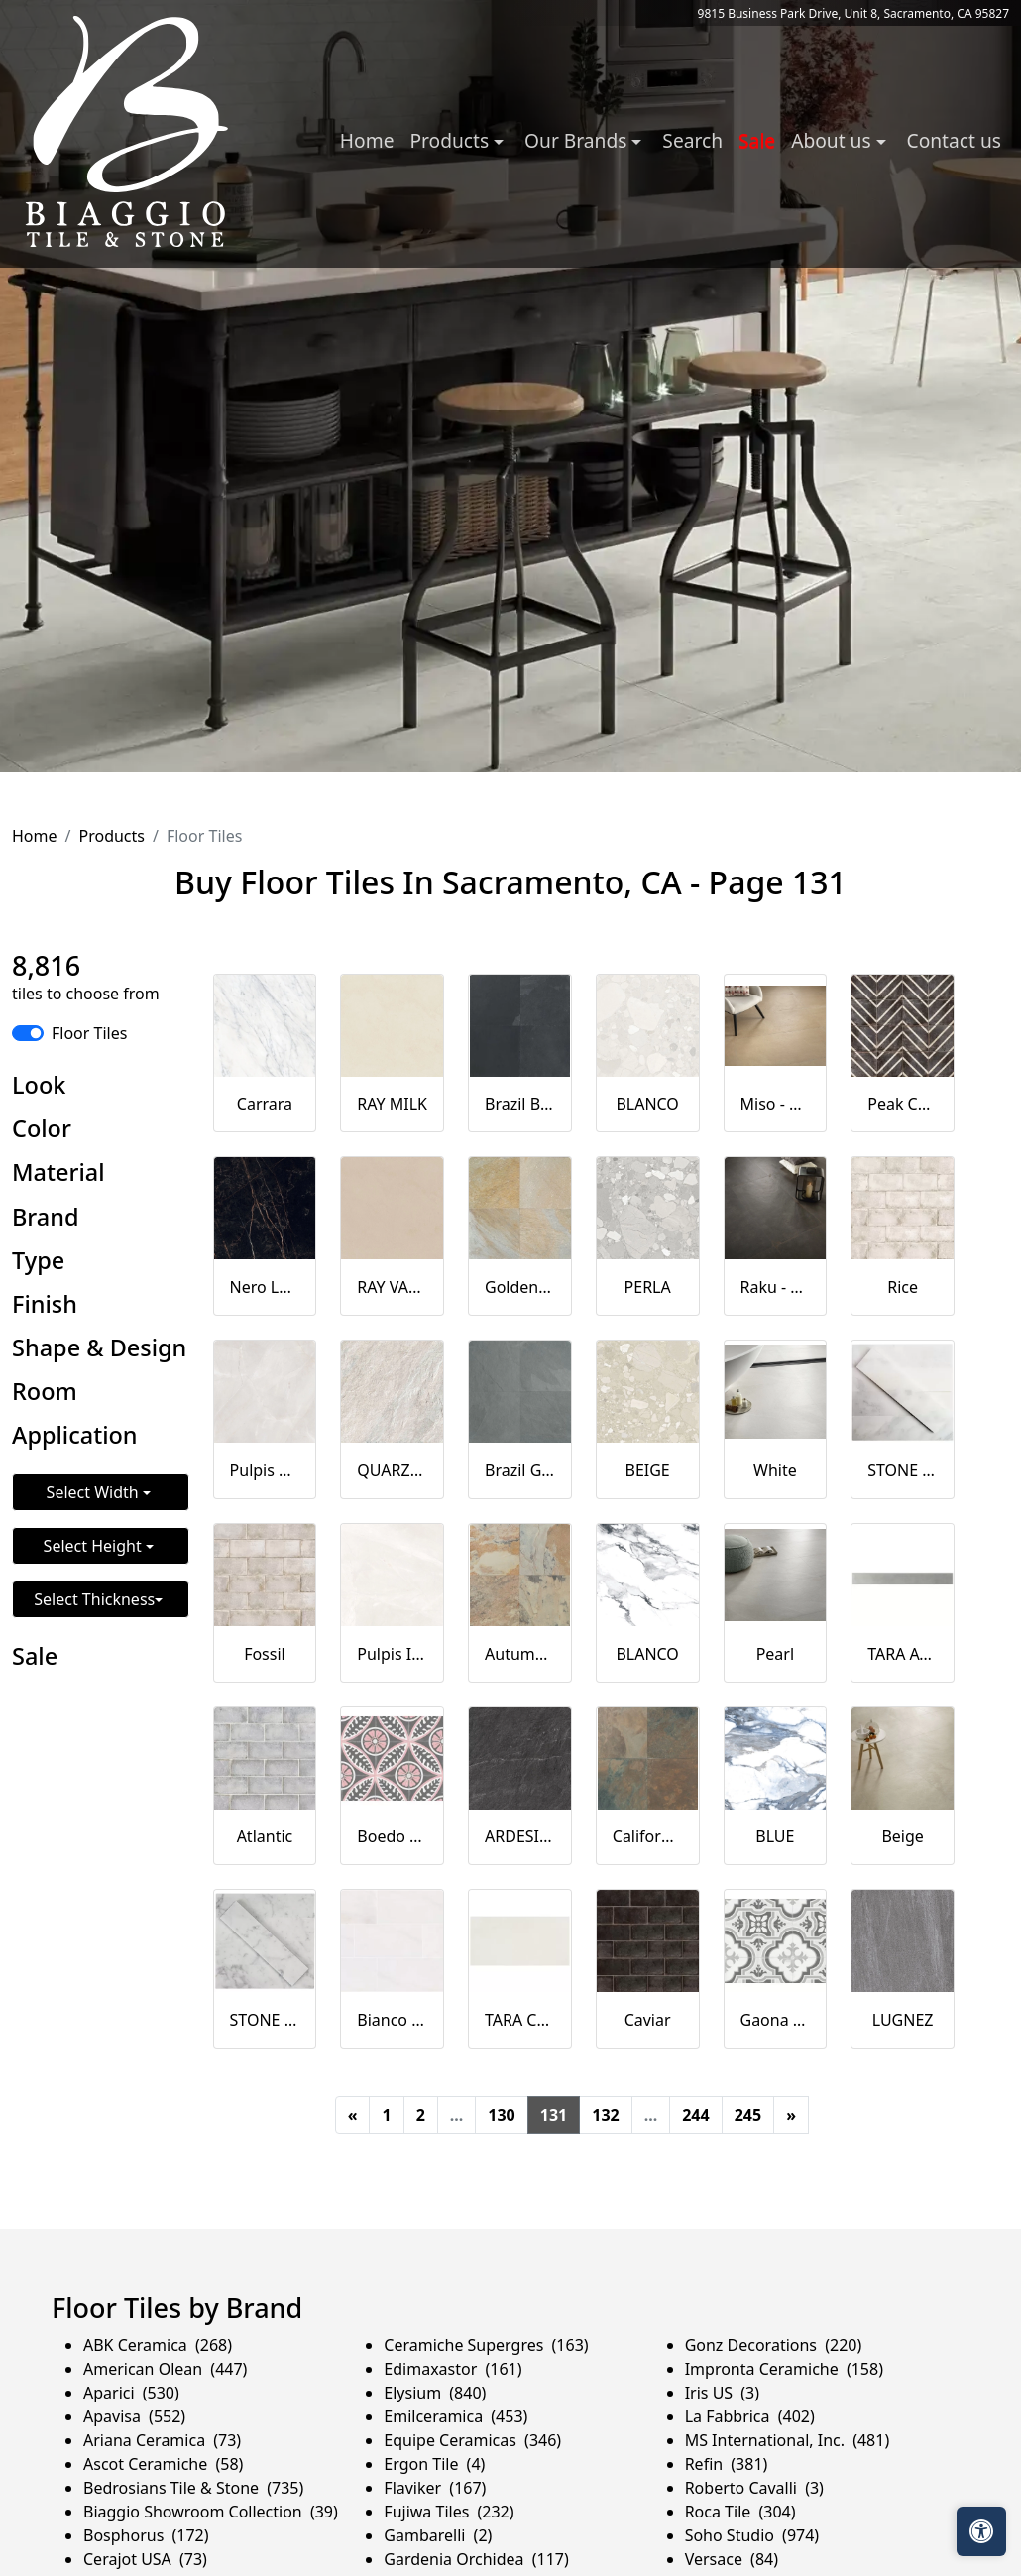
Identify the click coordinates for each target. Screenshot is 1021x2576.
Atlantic (265, 1836)
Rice (902, 1287)
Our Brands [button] (577, 140)
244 (695, 2115)
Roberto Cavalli (754, 2488)
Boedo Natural (392, 1836)
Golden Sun (520, 1287)
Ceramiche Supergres (486, 2345)
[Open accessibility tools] (981, 2531)
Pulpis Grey (265, 1470)
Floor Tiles (89, 1033)
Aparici (131, 2392)
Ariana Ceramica (162, 2440)
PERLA (647, 1287)
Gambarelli (438, 2535)
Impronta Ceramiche (784, 2369)
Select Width (95, 1492)
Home (367, 140)
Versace (731, 2559)
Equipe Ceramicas (472, 2440)
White (775, 1470)
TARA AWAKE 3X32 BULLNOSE (902, 1654)
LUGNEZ (903, 2020)
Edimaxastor (452, 2369)
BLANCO (647, 1103)
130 (501, 2115)
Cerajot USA (145, 2559)
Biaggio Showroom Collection (210, 2511)
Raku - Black (775, 1287)
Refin (726, 2464)
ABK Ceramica (157, 2345)
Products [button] (451, 140)
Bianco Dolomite (392, 2020)
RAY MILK (392, 1103)
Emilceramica (455, 2416)
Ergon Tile (434, 2464)
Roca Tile (740, 2511)
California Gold (648, 1836)
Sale (756, 140)
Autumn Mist (520, 1654)
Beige (902, 1836)
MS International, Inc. (787, 2440)
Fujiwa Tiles (448, 2511)
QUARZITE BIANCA (392, 1470)
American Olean (165, 2369)
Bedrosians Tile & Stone (193, 2488)
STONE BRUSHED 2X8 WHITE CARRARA (265, 2020)
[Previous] (353, 2115)
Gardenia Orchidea (476, 2559)
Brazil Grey (520, 1470)
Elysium (435, 2392)
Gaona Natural (775, 2020)
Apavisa (134, 2416)
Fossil (264, 1654)
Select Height (95, 1546)
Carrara (264, 1103)
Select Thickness (94, 1599)
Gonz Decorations (773, 2345)
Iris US (722, 2392)
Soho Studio (752, 2535)
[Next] (791, 2115)
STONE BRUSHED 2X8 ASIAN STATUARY (902, 1470)
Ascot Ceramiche (163, 2464)
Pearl (775, 1654)
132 (605, 2115)
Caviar (647, 2020)
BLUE (774, 1836)
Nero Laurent (265, 1287)
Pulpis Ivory (392, 1654)
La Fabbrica (750, 2416)
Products (111, 836)
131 (553, 2115)
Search (692, 140)
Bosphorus (146, 2535)
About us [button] (833, 140)
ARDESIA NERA (520, 1836)
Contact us (954, 140)
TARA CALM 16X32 (520, 2020)
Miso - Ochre (775, 1103)
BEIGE (647, 1470)
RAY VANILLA (392, 1287)
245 (748, 2115)
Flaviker (435, 2488)
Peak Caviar (902, 1103)
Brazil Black (520, 1103)
